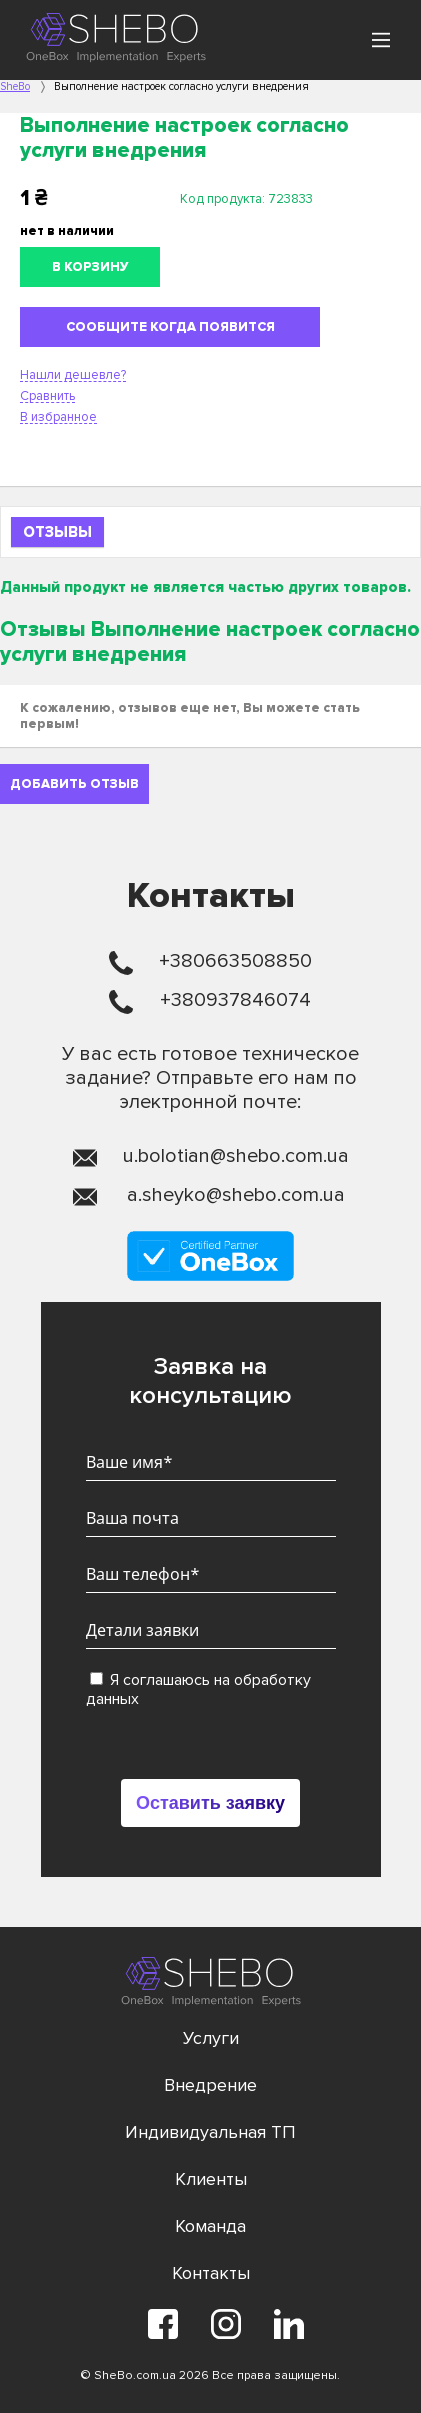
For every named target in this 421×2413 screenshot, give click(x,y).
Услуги (211, 2038)
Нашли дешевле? (73, 375)
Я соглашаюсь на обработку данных (198, 1689)
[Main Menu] (381, 40)
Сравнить (47, 396)
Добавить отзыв (74, 784)
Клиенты (211, 2179)
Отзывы (57, 532)
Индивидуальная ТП (210, 2132)
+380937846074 (235, 1000)
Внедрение (210, 2085)
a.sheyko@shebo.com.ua (236, 1195)
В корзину (90, 267)
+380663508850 (235, 961)
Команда (210, 2226)
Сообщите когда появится (170, 327)
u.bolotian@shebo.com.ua (236, 1156)
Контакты (211, 2273)
